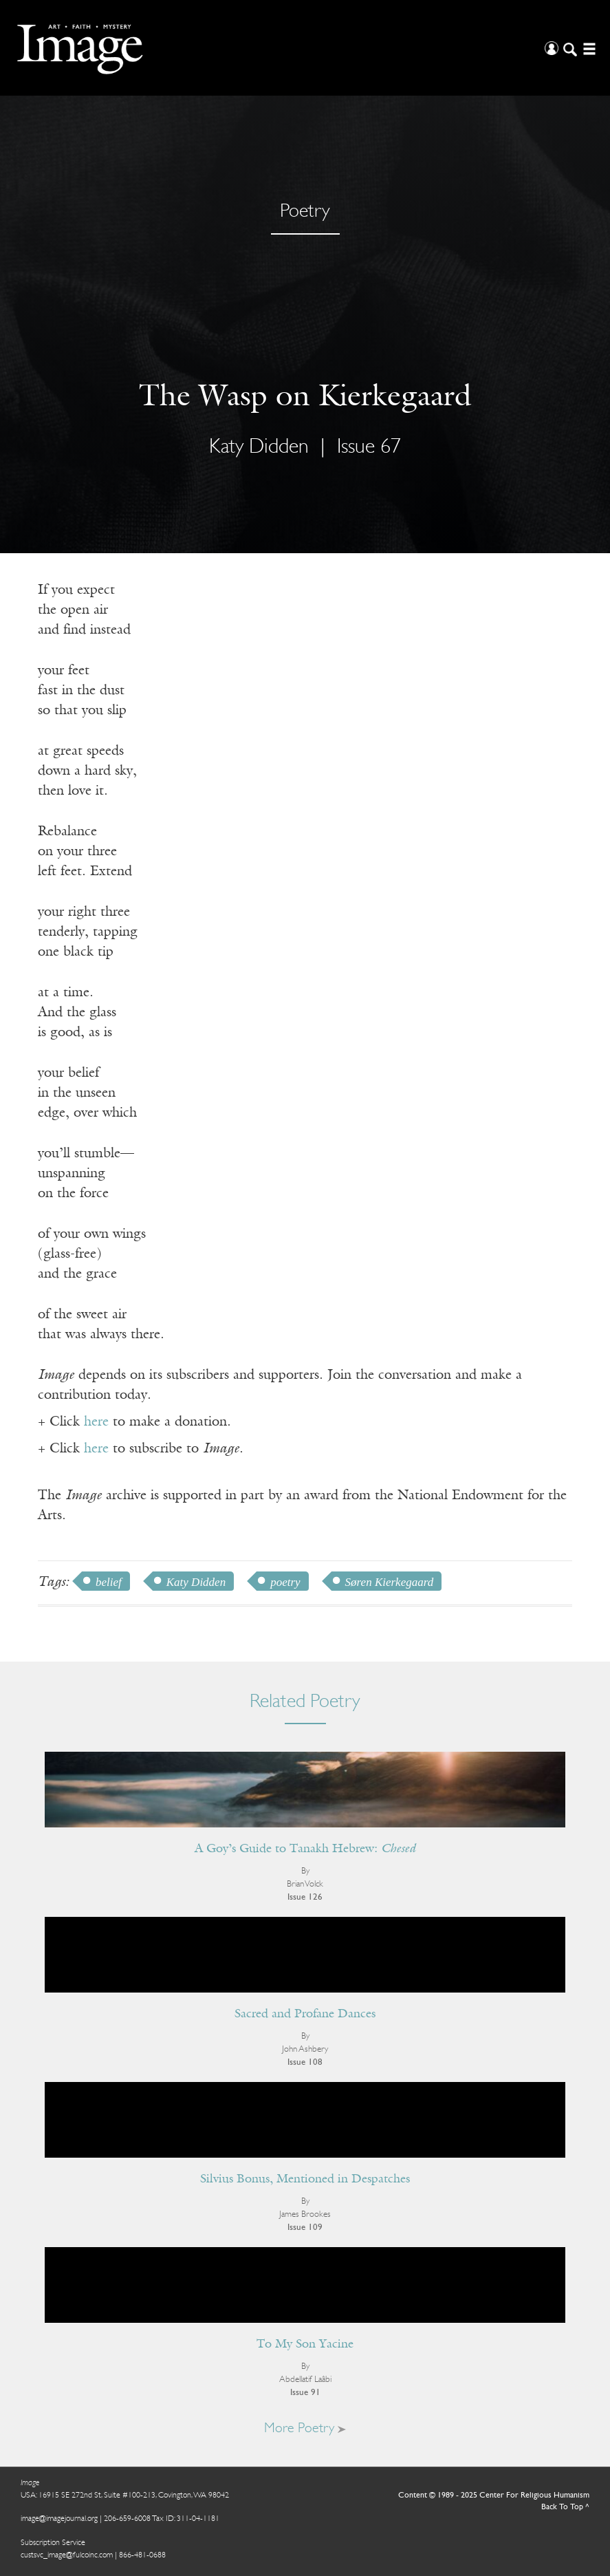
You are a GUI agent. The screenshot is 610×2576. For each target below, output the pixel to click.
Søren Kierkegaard (389, 1582)
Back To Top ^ (565, 2507)
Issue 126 (305, 1897)
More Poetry (305, 2429)
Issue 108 (305, 2062)
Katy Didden (259, 447)
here (96, 1422)
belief (109, 1582)
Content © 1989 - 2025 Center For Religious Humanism (493, 2495)
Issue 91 (305, 2392)
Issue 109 (305, 2227)
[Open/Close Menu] (588, 48)
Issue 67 (369, 447)
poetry (285, 1582)
